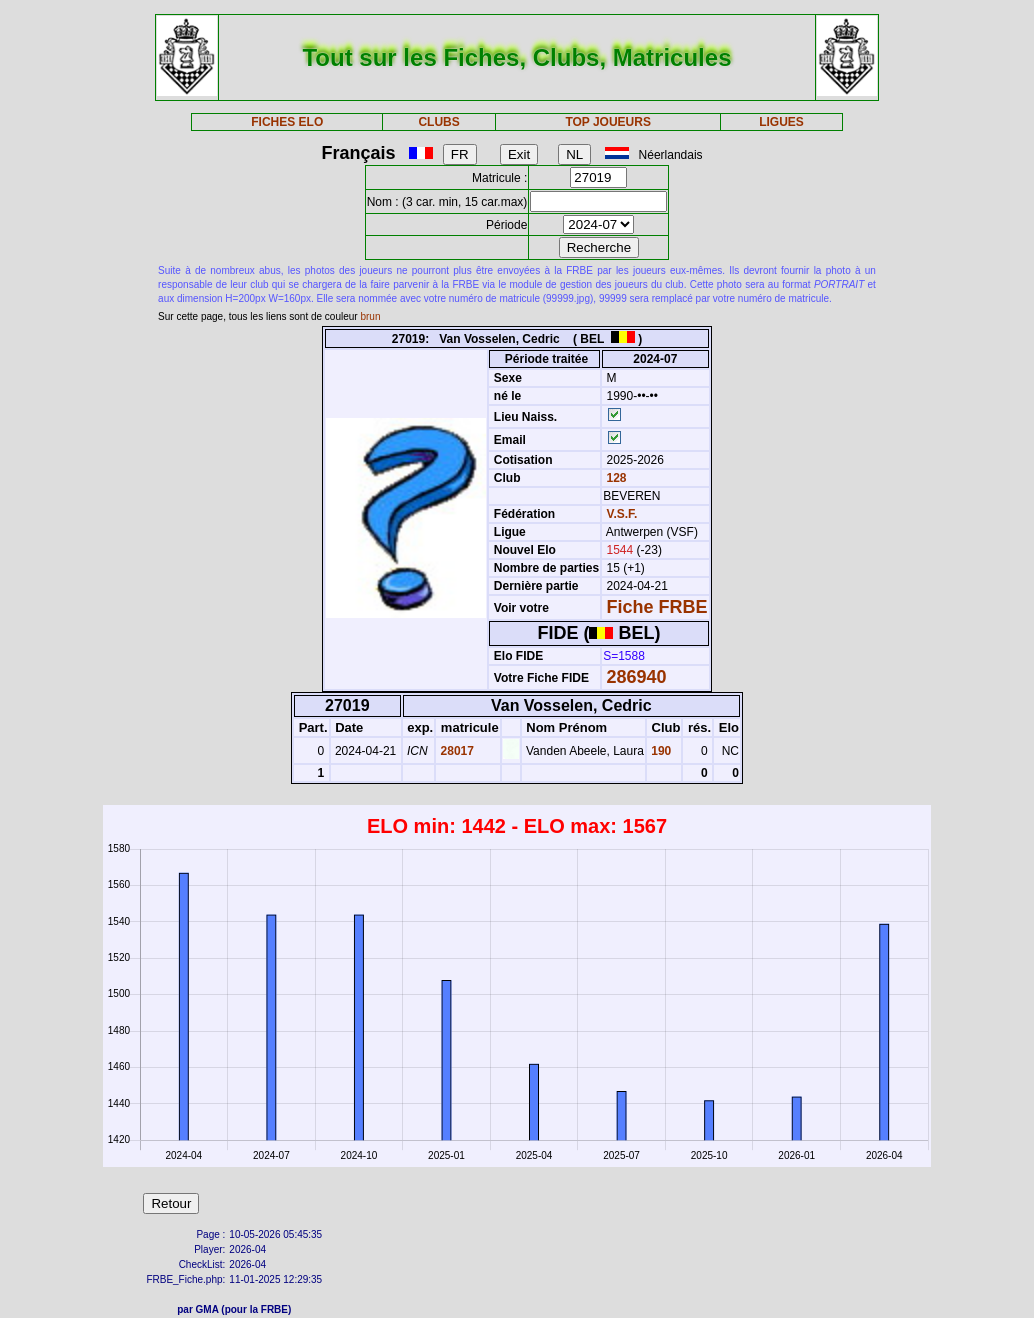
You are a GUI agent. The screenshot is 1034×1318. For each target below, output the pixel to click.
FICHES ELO (287, 122)
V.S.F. (622, 514)
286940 (637, 677)
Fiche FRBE (657, 607)
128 (614, 478)
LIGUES (781, 122)
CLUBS (438, 122)
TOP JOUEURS (608, 122)
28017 (455, 751)
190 (659, 751)
